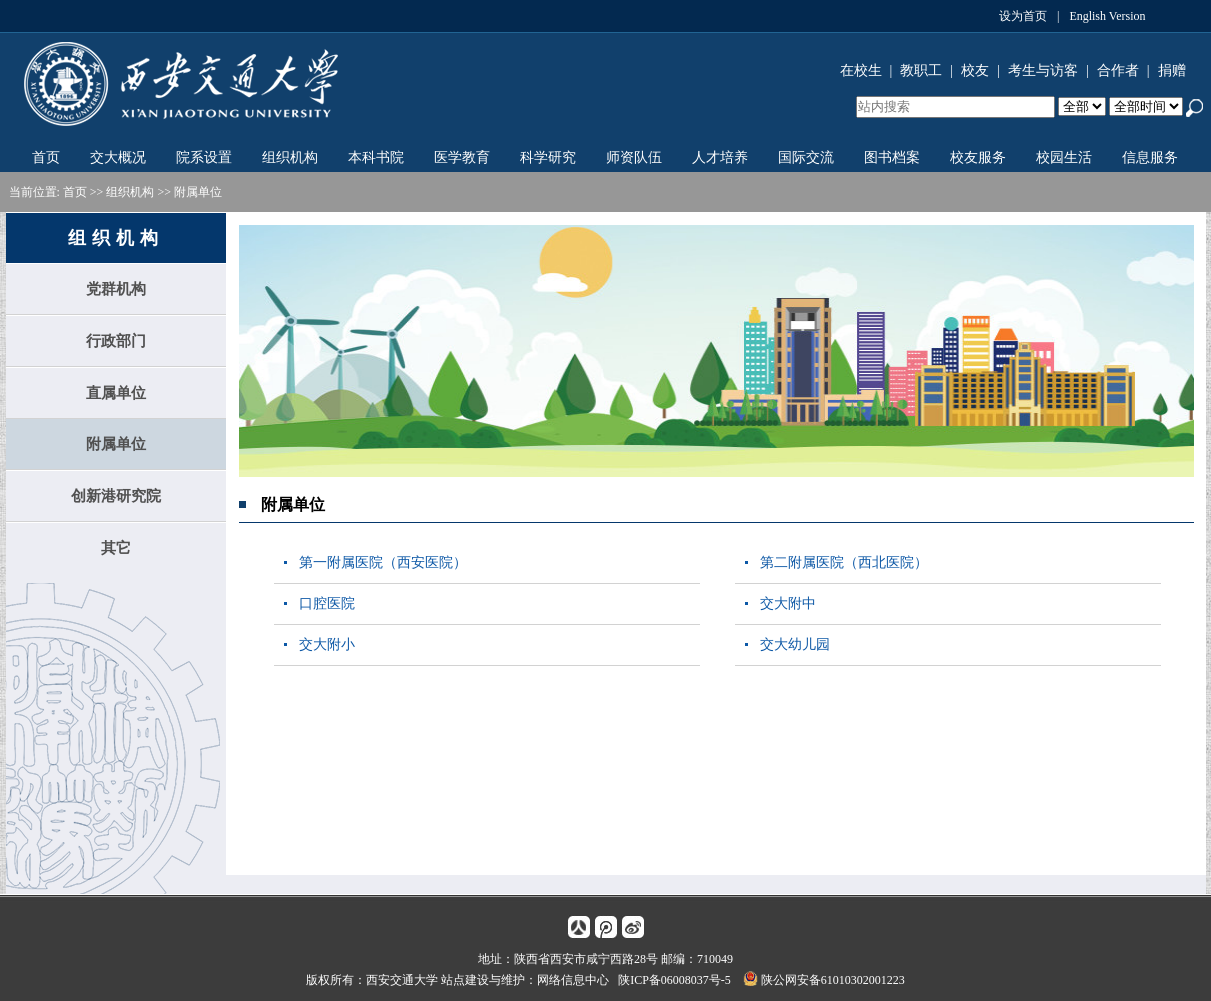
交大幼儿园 (795, 644)
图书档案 (892, 157)
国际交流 (806, 157)
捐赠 (1172, 70)
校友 (975, 70)
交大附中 (788, 603)
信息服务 (1150, 157)
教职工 (921, 70)
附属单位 (198, 192)
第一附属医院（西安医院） (383, 562)
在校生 (861, 70)
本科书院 (376, 157)
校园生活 (1064, 157)
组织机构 (290, 157)
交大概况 (118, 157)
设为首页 (1023, 16)
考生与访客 (1043, 70)
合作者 (1118, 70)
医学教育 (462, 157)
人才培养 (720, 157)
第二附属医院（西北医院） (844, 562)
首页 (46, 157)
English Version (1107, 16)
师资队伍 (634, 157)
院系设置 (204, 157)
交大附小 (327, 644)
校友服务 (978, 157)
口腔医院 (327, 603)
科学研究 (548, 157)
